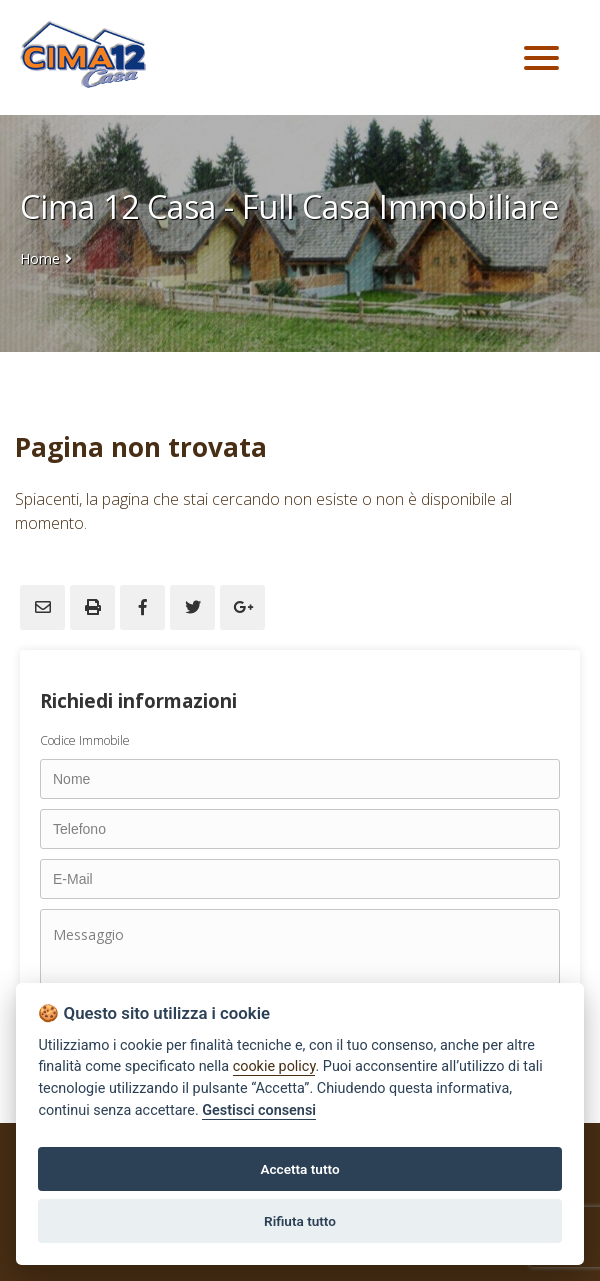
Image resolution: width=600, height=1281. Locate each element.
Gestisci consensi (259, 1110)
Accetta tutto (299, 1169)
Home (40, 258)
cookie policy (274, 1066)
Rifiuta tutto (300, 1221)
